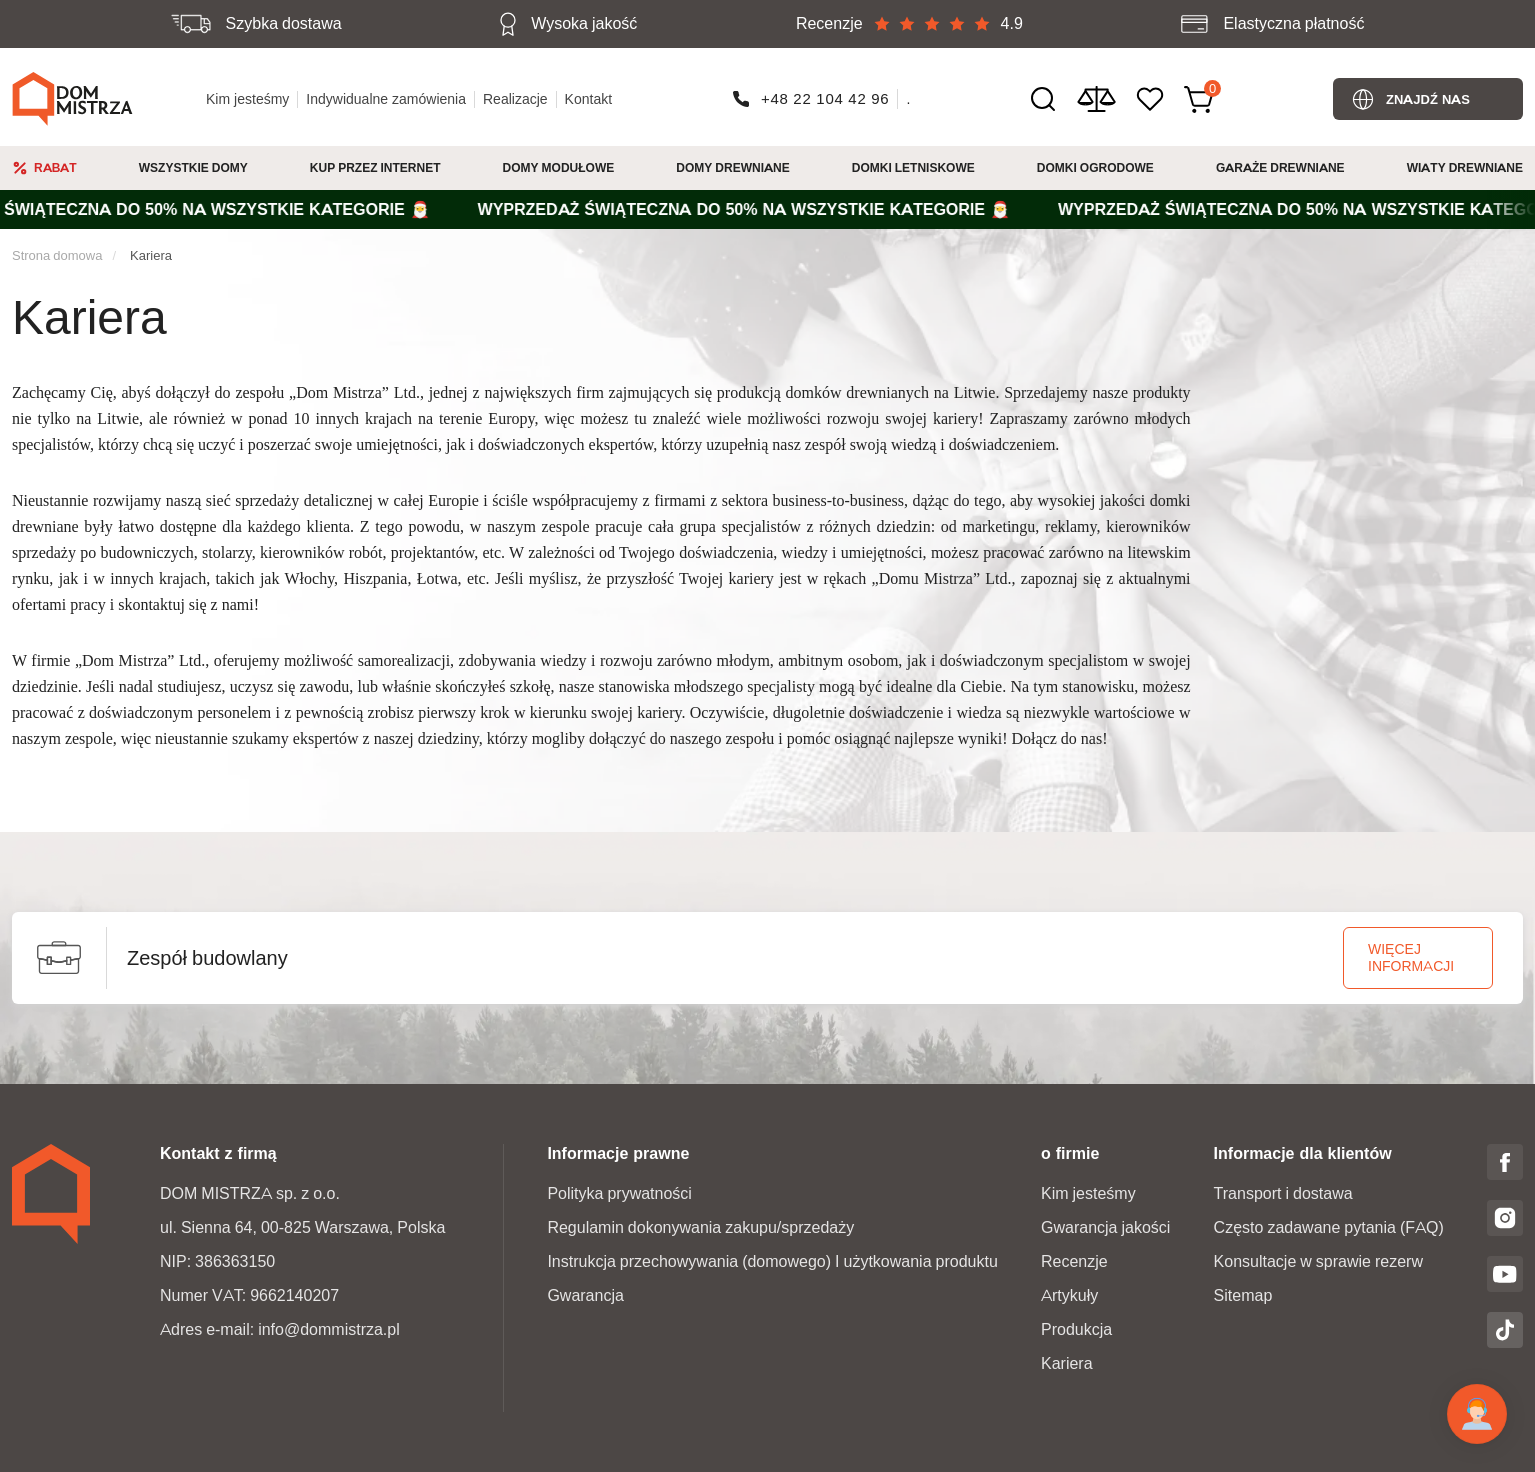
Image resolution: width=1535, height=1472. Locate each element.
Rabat (55, 167)
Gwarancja (585, 1295)
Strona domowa (57, 255)
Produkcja (1076, 1329)
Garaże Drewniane (1280, 167)
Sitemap (1243, 1295)
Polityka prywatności (619, 1193)
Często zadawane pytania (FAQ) (1329, 1227)
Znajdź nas (1428, 99)
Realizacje (515, 99)
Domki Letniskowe (913, 167)
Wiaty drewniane (1465, 167)
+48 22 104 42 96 (825, 98)
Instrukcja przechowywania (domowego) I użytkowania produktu (772, 1261)
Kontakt (588, 99)
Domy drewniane (732, 167)
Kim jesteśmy (247, 99)
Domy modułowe (559, 167)
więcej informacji (1411, 957)
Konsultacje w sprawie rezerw (1318, 1261)
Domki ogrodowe (1095, 167)
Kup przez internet (375, 167)
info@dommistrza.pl (329, 1329)
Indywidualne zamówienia (386, 99)
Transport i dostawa (1283, 1193)
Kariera (151, 255)
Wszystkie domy (193, 167)
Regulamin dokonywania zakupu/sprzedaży (700, 1227)
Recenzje (1074, 1261)
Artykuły (1069, 1295)
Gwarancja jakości (1105, 1227)
